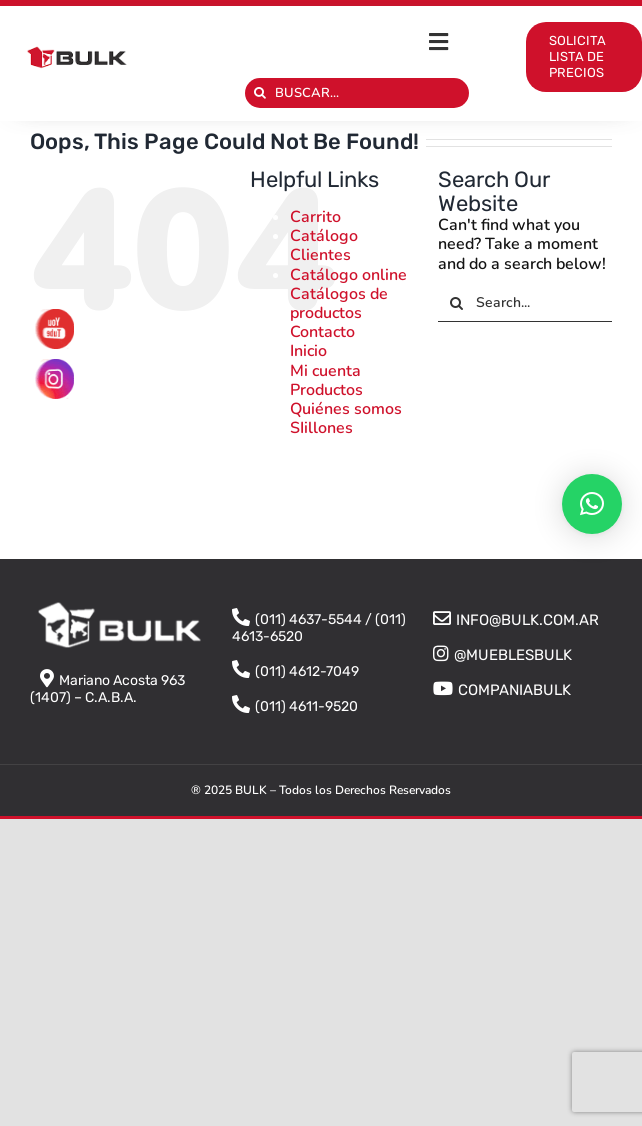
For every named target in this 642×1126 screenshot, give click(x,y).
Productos (326, 390)
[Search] (260, 93)
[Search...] (525, 303)
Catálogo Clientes (324, 245)
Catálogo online (348, 275)
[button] (592, 504)
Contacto (322, 332)
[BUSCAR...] (357, 93)
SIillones (321, 428)
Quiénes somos (346, 409)
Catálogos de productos (339, 303)
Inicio (308, 351)
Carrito (315, 217)
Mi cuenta (325, 371)
